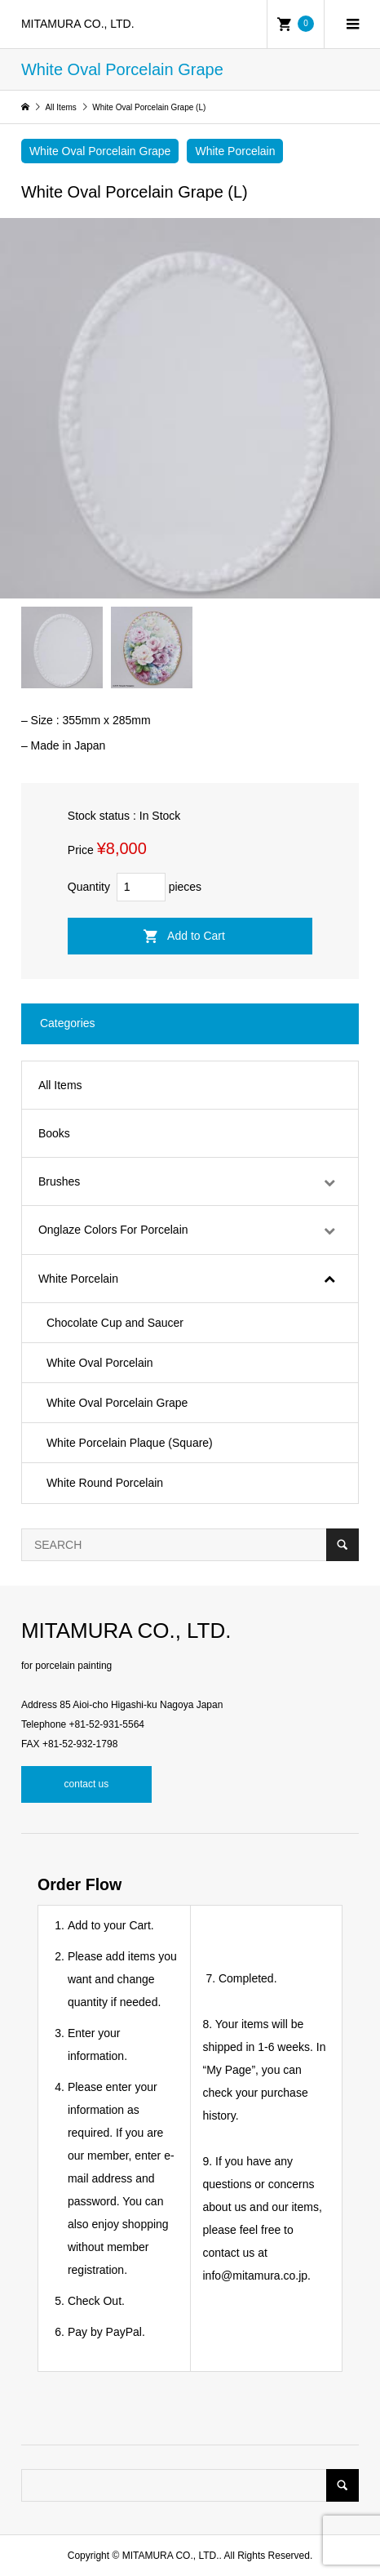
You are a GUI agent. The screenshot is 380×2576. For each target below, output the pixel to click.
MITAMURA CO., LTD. (78, 23)
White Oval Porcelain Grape (100, 151)
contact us (86, 1784)
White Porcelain (235, 151)
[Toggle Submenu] (329, 1181)
